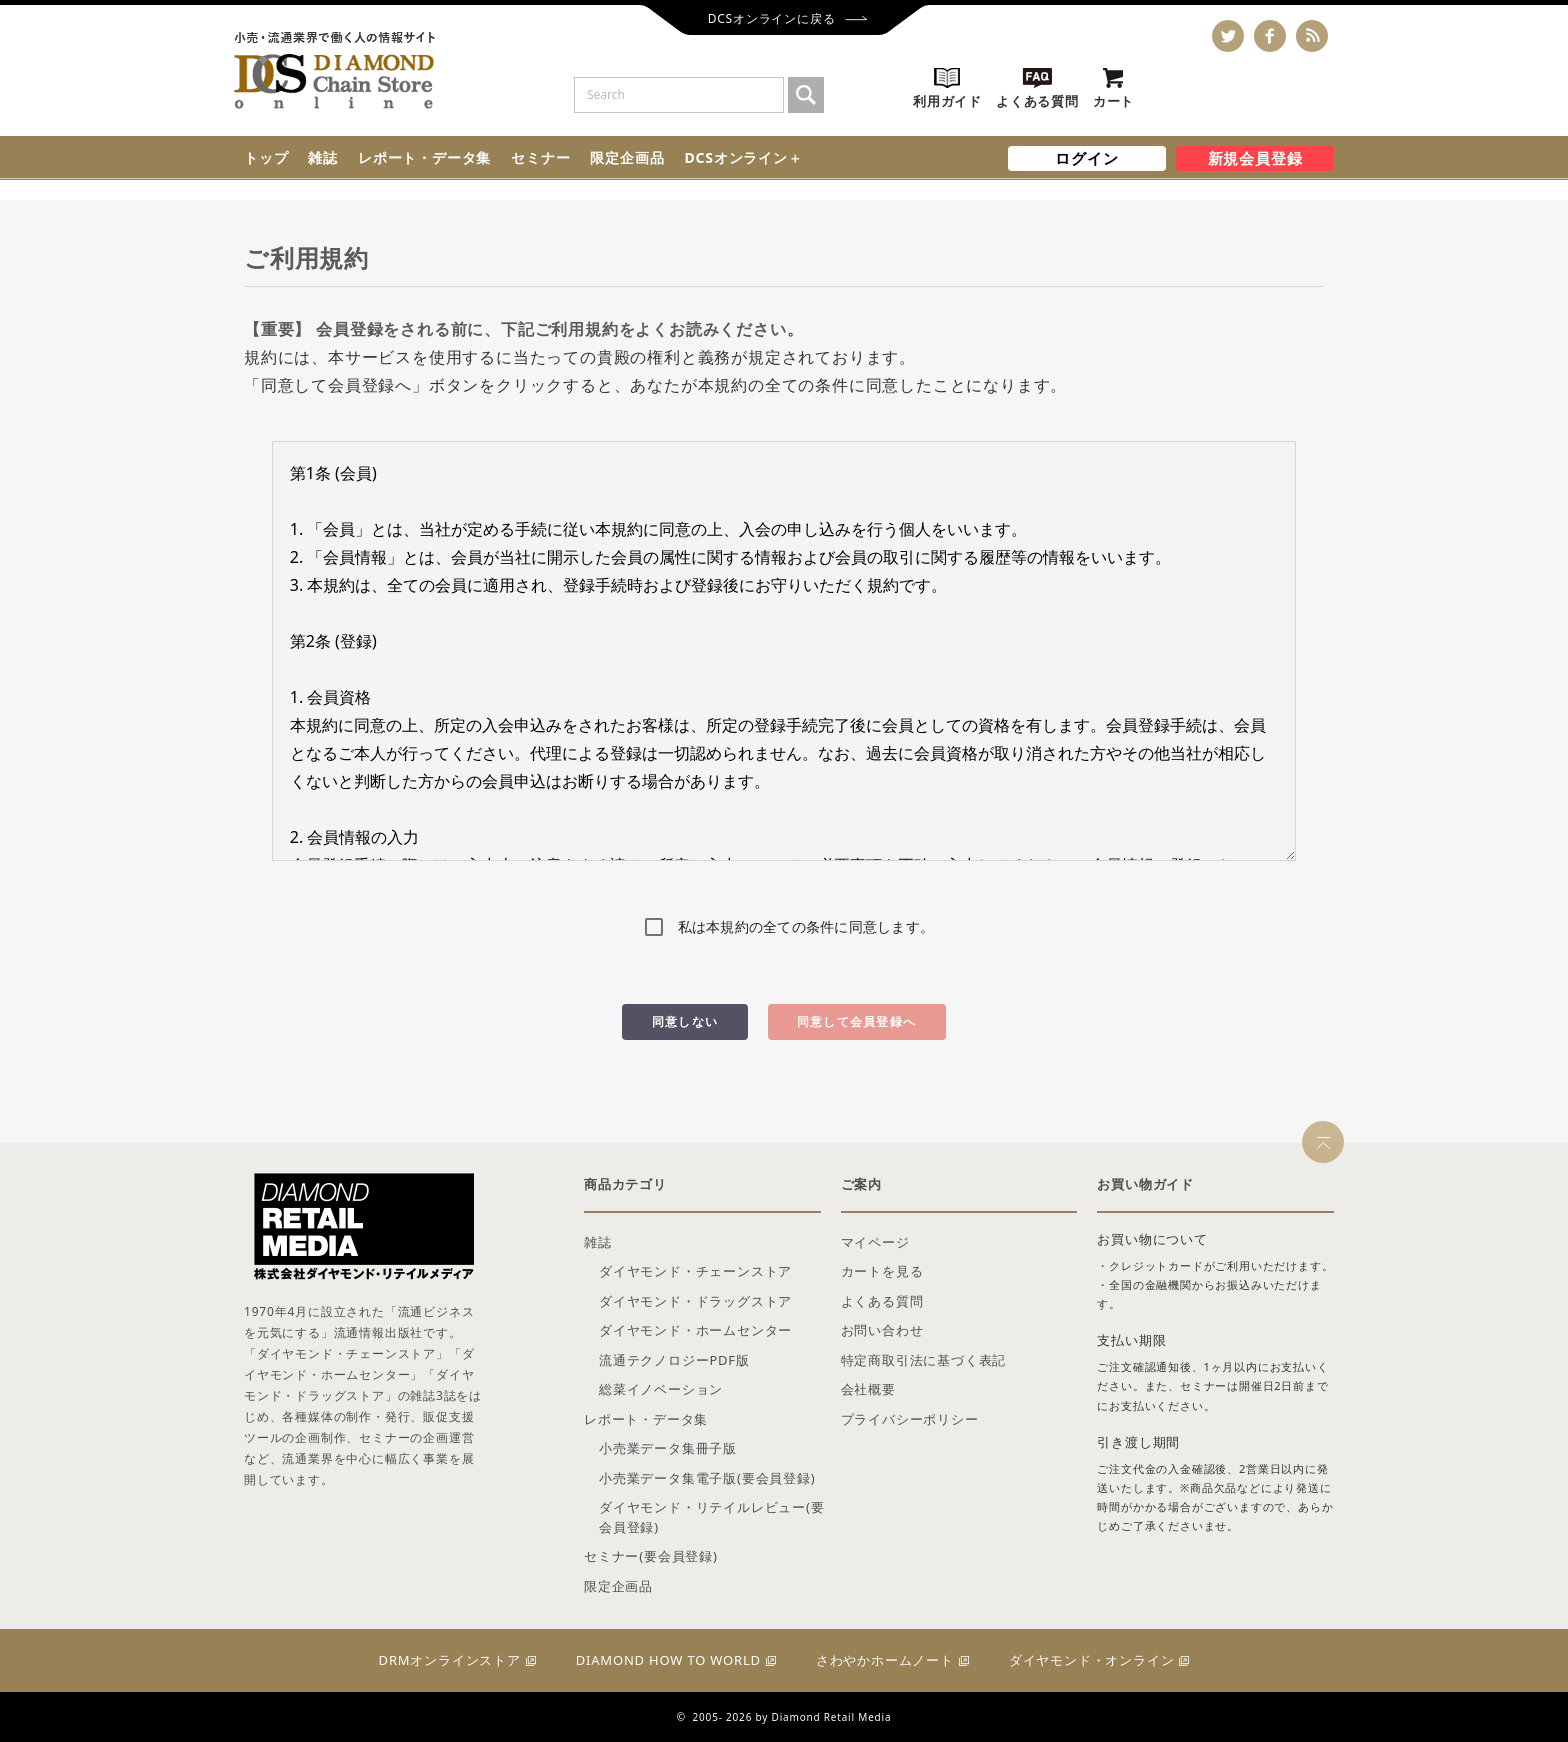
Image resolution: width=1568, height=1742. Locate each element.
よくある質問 (882, 1301)
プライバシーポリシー (910, 1419)
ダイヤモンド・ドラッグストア (695, 1301)
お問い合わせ (882, 1330)
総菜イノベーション (661, 1389)
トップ (266, 157)
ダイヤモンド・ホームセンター (695, 1330)
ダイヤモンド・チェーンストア (695, 1271)
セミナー (540, 157)
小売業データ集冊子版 (668, 1448)
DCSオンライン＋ (743, 157)
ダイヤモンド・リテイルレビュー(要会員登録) (712, 1517)
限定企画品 (627, 157)
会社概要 (868, 1389)
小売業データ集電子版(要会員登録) (707, 1478)
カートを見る (882, 1271)
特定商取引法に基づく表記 (924, 1360)
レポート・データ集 (424, 157)
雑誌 (323, 157)
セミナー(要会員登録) (651, 1556)
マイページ (875, 1242)
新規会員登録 (1255, 158)
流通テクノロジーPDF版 (674, 1360)
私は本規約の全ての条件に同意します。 (806, 926)
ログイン (1086, 158)
